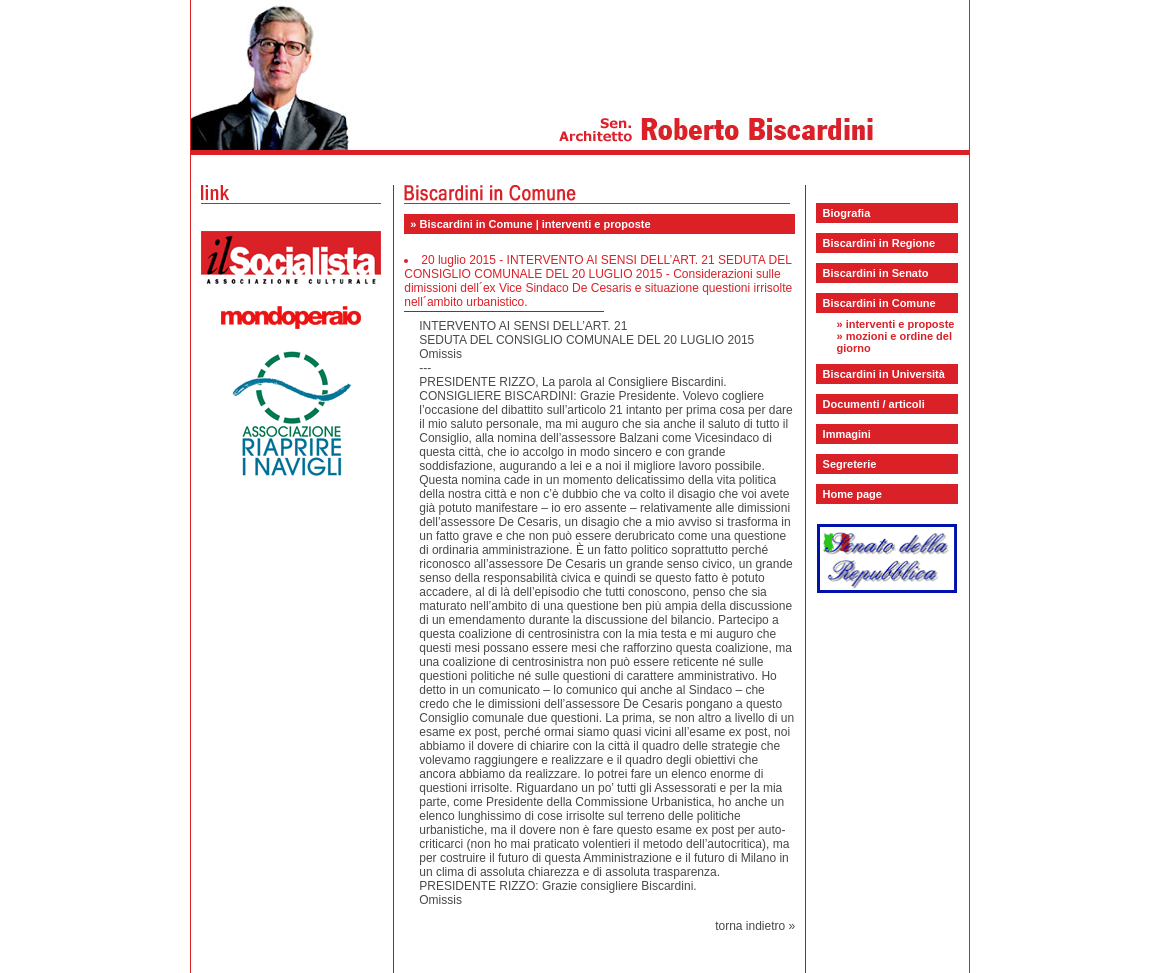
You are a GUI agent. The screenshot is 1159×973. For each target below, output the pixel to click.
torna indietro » (755, 926)
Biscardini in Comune (879, 303)
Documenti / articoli (874, 404)
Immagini (847, 434)
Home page (852, 494)
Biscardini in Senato (876, 273)
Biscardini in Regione (879, 243)
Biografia (847, 213)
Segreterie (850, 464)
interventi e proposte (900, 324)
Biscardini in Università (884, 374)
